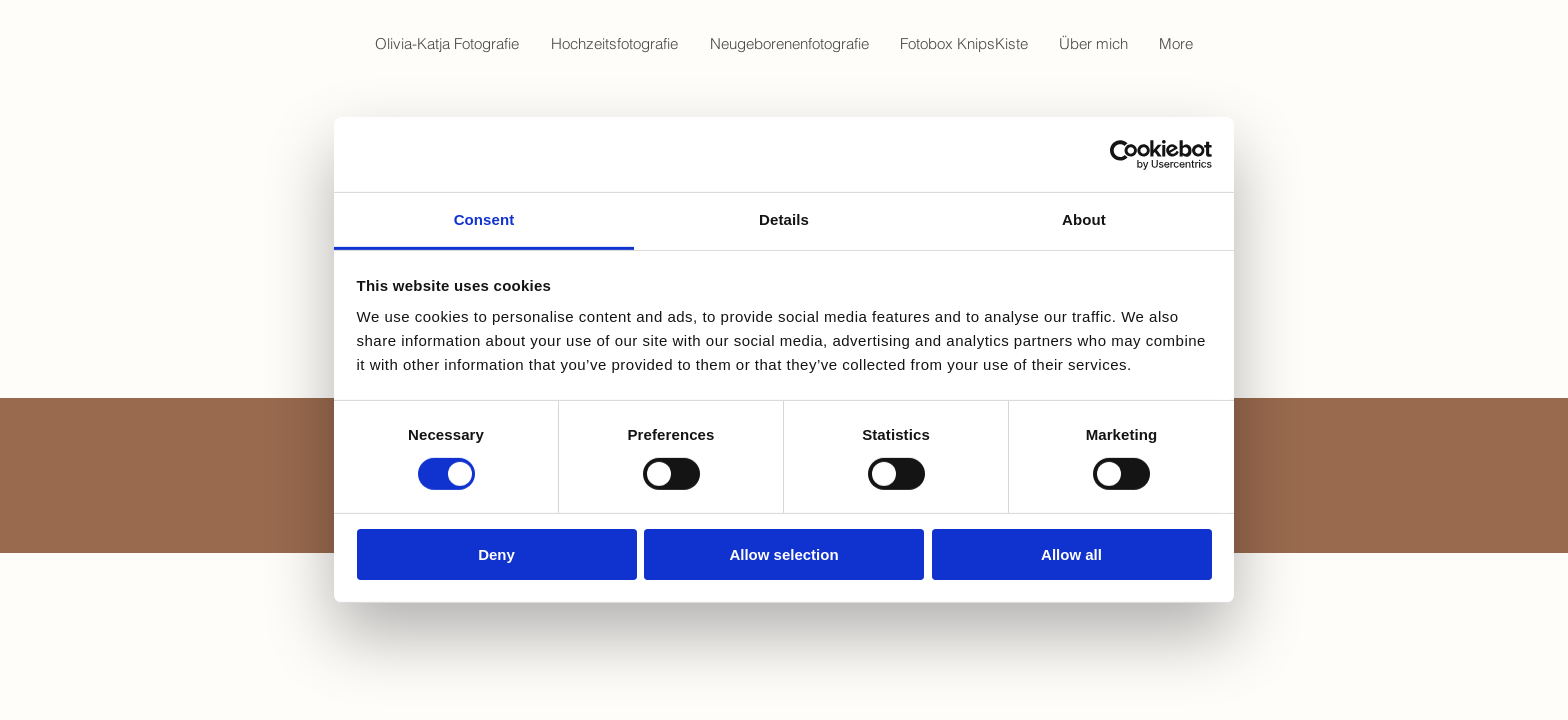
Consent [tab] (484, 219)
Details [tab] (784, 219)
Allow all (1071, 554)
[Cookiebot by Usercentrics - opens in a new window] (1124, 154)
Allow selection (783, 554)
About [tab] (1084, 219)
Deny (496, 554)
